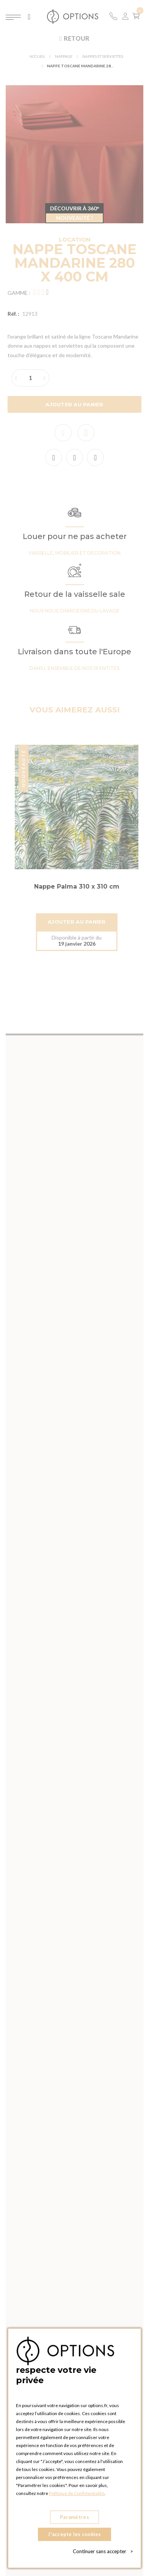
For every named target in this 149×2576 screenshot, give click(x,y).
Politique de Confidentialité (76, 2493)
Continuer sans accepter (103, 2551)
